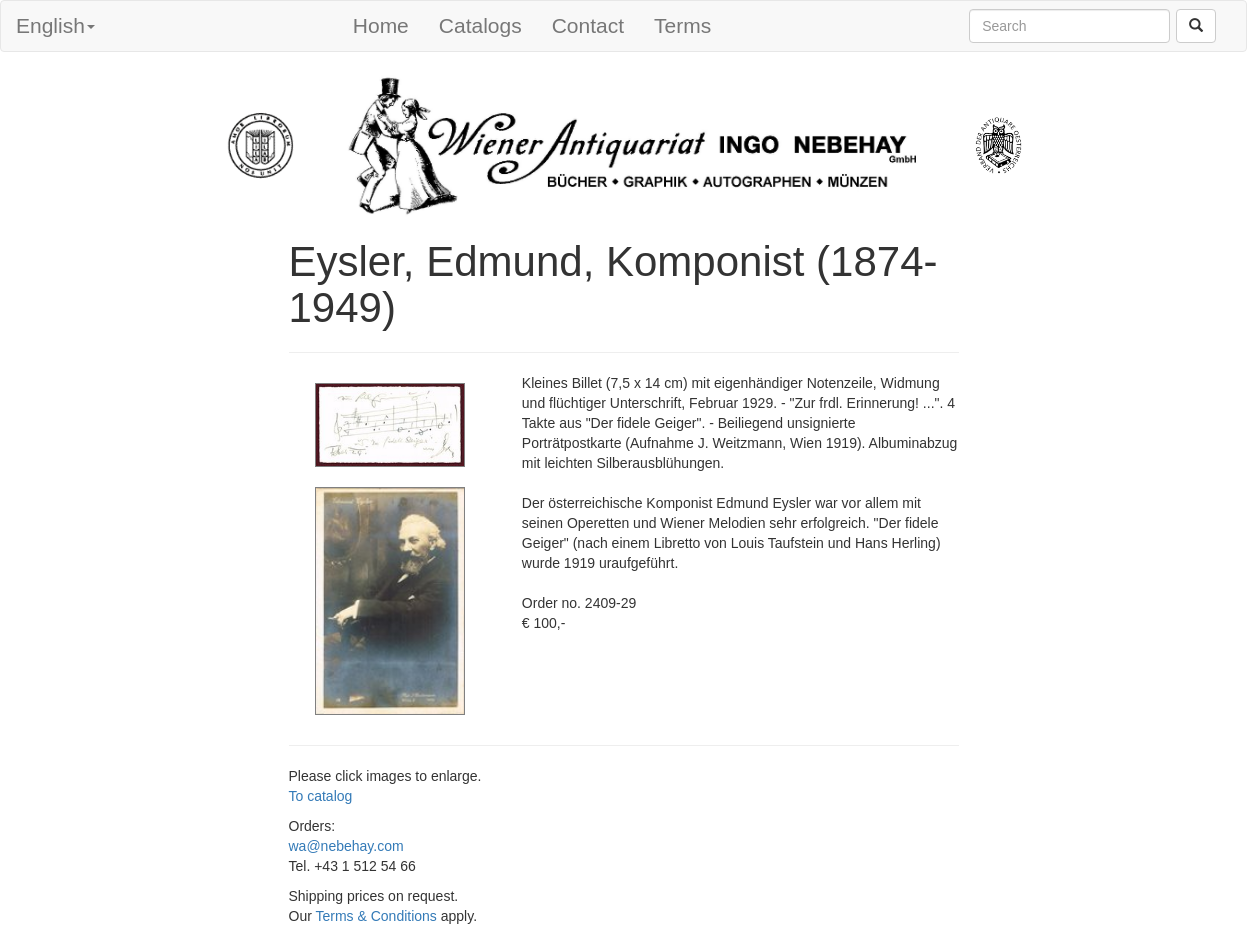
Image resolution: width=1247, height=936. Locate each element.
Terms (682, 25)
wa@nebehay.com (346, 846)
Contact (588, 25)
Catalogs (480, 25)
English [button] (55, 25)
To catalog (321, 796)
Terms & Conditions (375, 916)
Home (381, 25)
